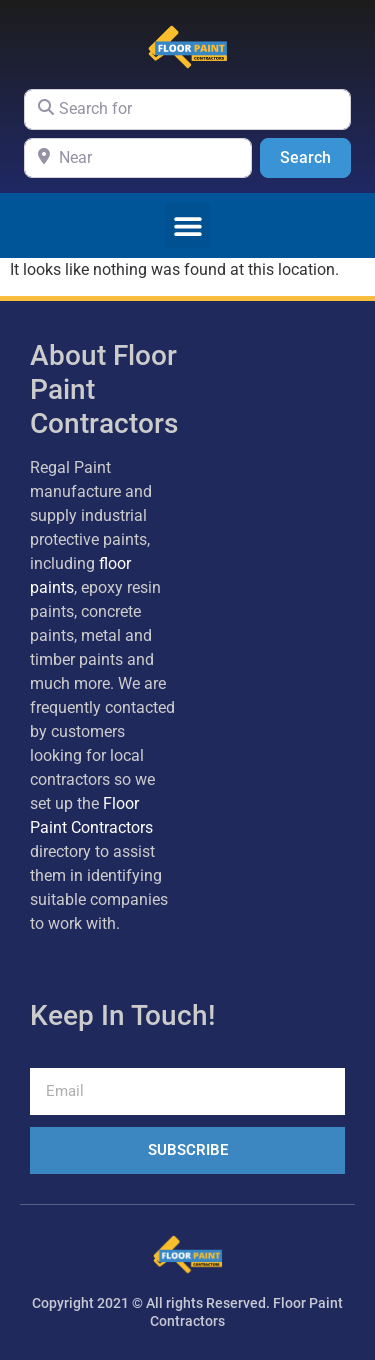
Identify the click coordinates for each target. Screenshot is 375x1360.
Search (315, 156)
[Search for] (187, 109)
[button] (187, 225)
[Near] (138, 158)
